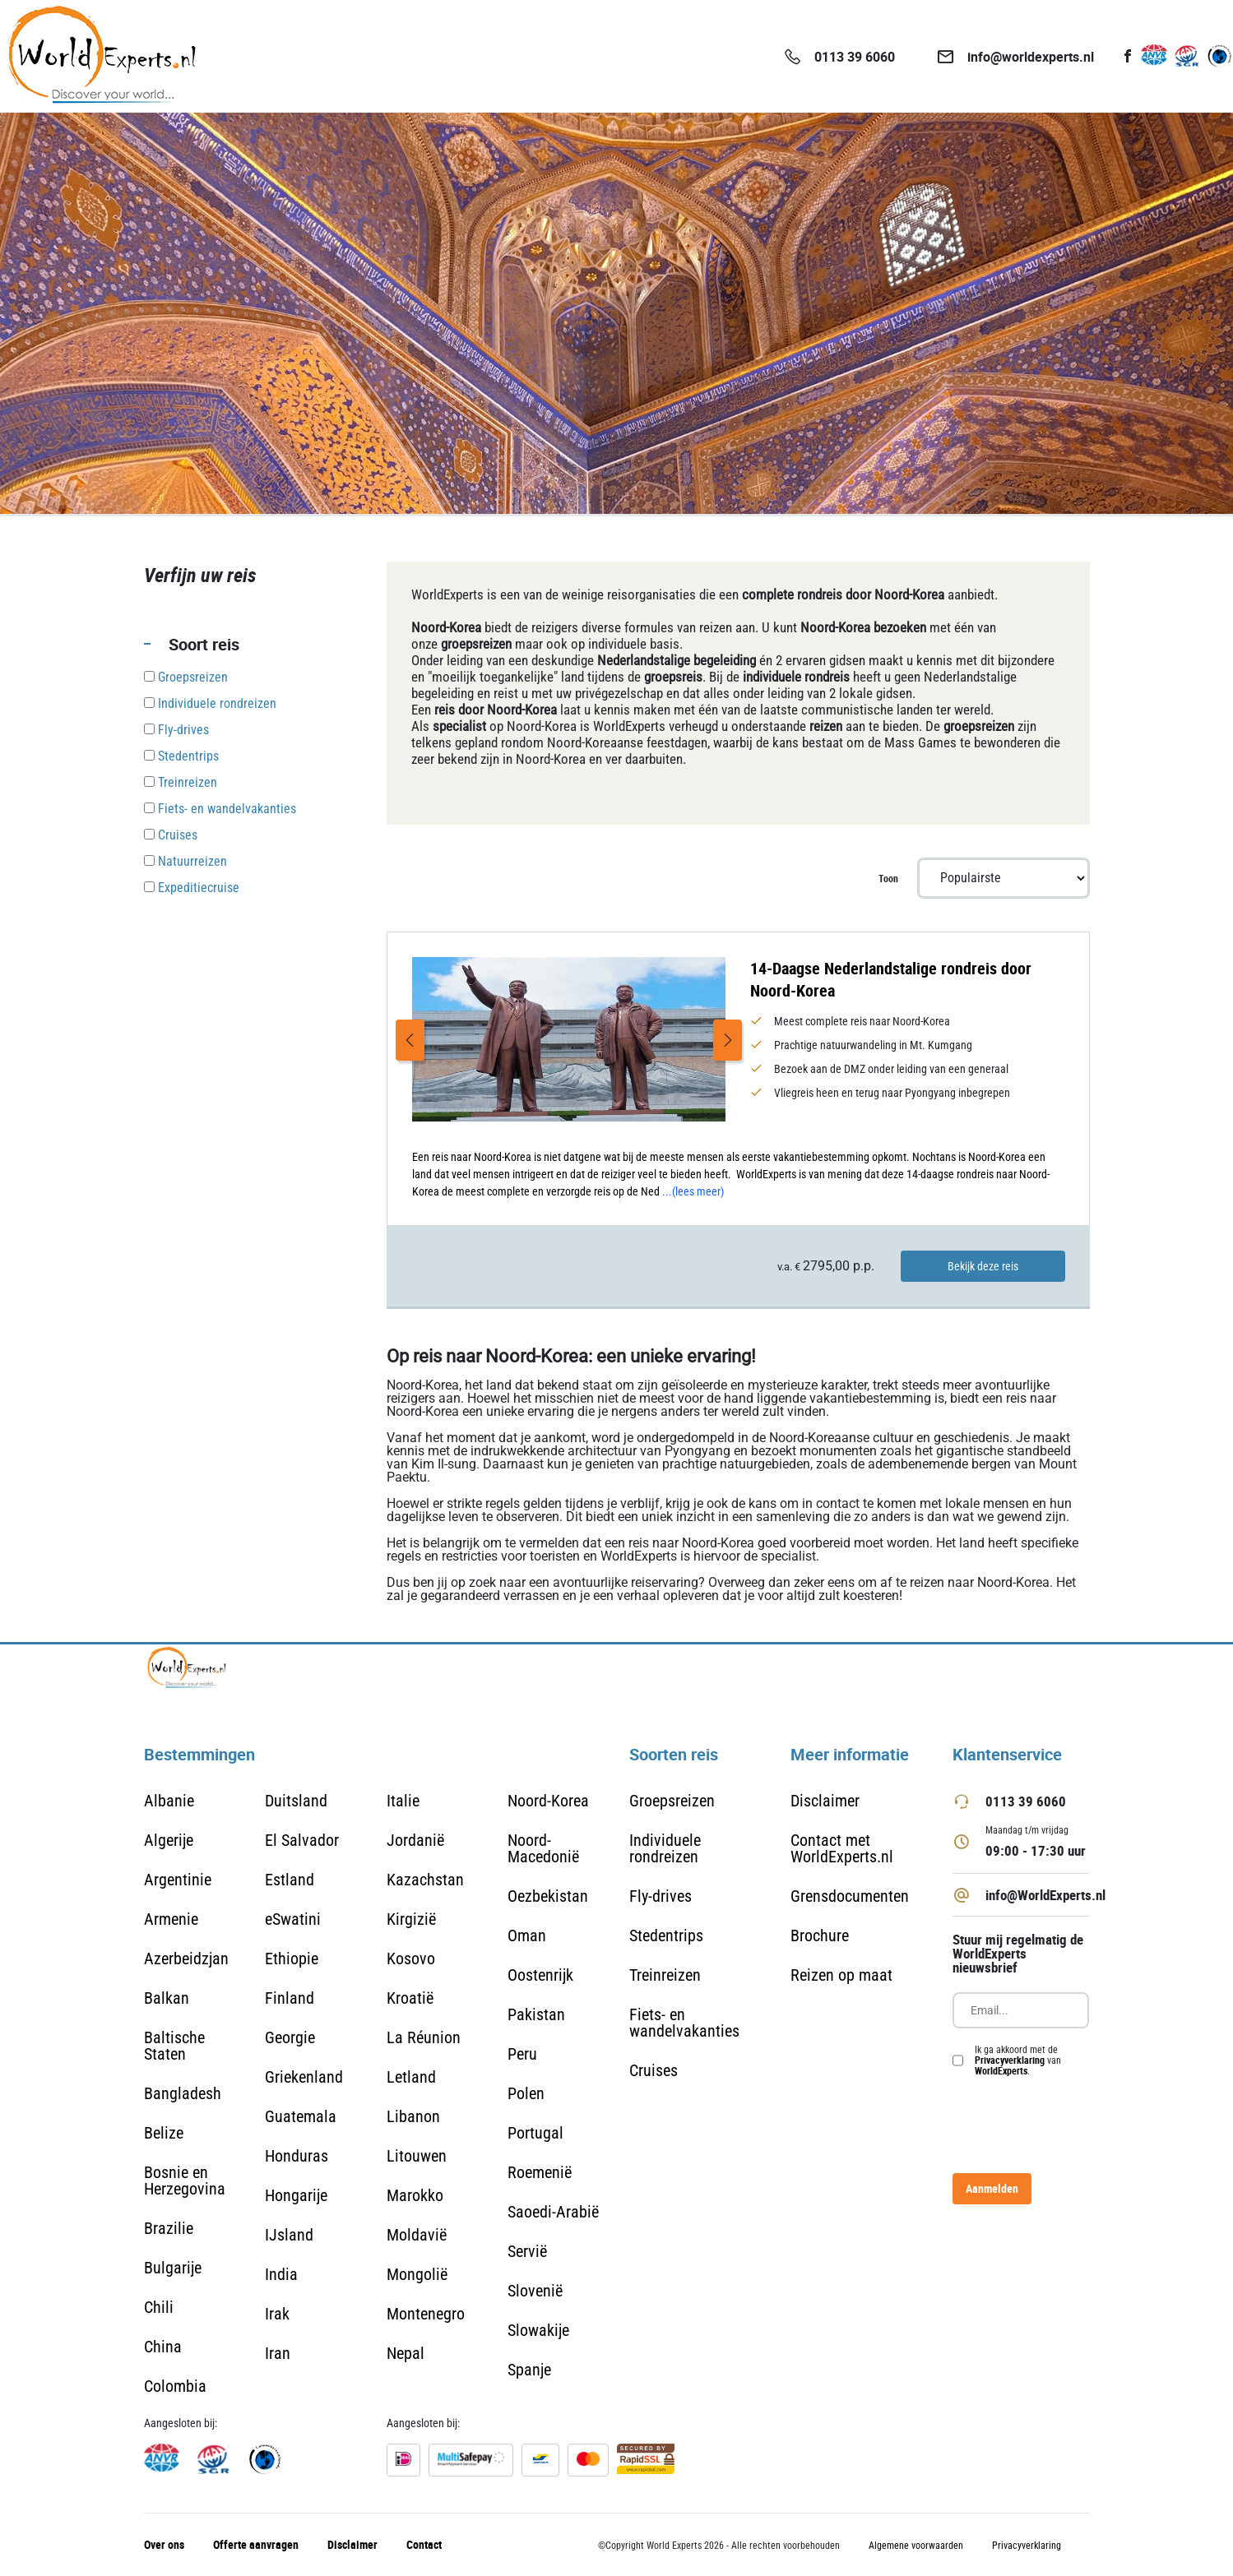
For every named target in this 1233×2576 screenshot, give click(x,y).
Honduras (296, 2156)
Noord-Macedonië (543, 1848)
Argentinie (177, 1879)
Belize (163, 2133)
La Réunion (424, 2037)
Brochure (819, 1935)
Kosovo (411, 1958)
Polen (526, 2093)
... (693, 1191)
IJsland (289, 2235)
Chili (159, 2307)
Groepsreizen (672, 1801)
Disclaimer (825, 1801)
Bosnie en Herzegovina (184, 2180)
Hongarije (296, 2195)
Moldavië (417, 2235)
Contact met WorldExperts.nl (841, 1848)
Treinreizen (665, 1975)
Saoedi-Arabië (553, 2212)
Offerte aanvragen (256, 2544)
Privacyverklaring (1010, 2059)
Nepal (405, 2353)
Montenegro (426, 2314)
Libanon (413, 2116)
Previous (410, 1040)
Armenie (171, 1919)
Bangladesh (182, 2093)
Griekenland (304, 2077)
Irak (277, 2314)
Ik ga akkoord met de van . (1018, 2060)
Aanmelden (992, 2188)
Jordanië (415, 1840)
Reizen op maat (841, 1975)
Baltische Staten (174, 2046)
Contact (424, 2544)
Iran (277, 2353)
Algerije (168, 1840)
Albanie (169, 1801)
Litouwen (417, 2156)
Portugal (535, 2133)
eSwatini (293, 1919)
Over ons (164, 2544)
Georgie (290, 2037)
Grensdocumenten (849, 1896)
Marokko (415, 2195)
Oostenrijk (540, 1975)
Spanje (529, 2369)
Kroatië (410, 1998)
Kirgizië (411, 1919)
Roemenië (540, 2172)
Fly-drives (660, 1896)
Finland (289, 1998)
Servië (527, 2251)
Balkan (166, 1998)
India (281, 2274)
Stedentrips (666, 1935)
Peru (522, 2054)
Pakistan (536, 2014)
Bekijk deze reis (983, 1266)
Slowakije (538, 2330)
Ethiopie (291, 1958)
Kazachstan (425, 1879)
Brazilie (168, 2228)
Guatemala (300, 2116)
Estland (289, 1879)
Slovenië (535, 2291)
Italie (403, 1801)
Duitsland (296, 1801)
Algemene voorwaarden (916, 2545)
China (163, 2346)
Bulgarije (173, 2268)
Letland (411, 2077)
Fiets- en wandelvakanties (684, 2023)
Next (727, 1040)
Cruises (653, 2070)
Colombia (175, 2386)
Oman (527, 1935)
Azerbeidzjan (186, 1958)
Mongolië (417, 2274)
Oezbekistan (548, 1896)
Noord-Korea (548, 1801)
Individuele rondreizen (665, 1848)
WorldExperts (1001, 2070)
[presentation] (1078, 2125)
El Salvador (302, 1840)
